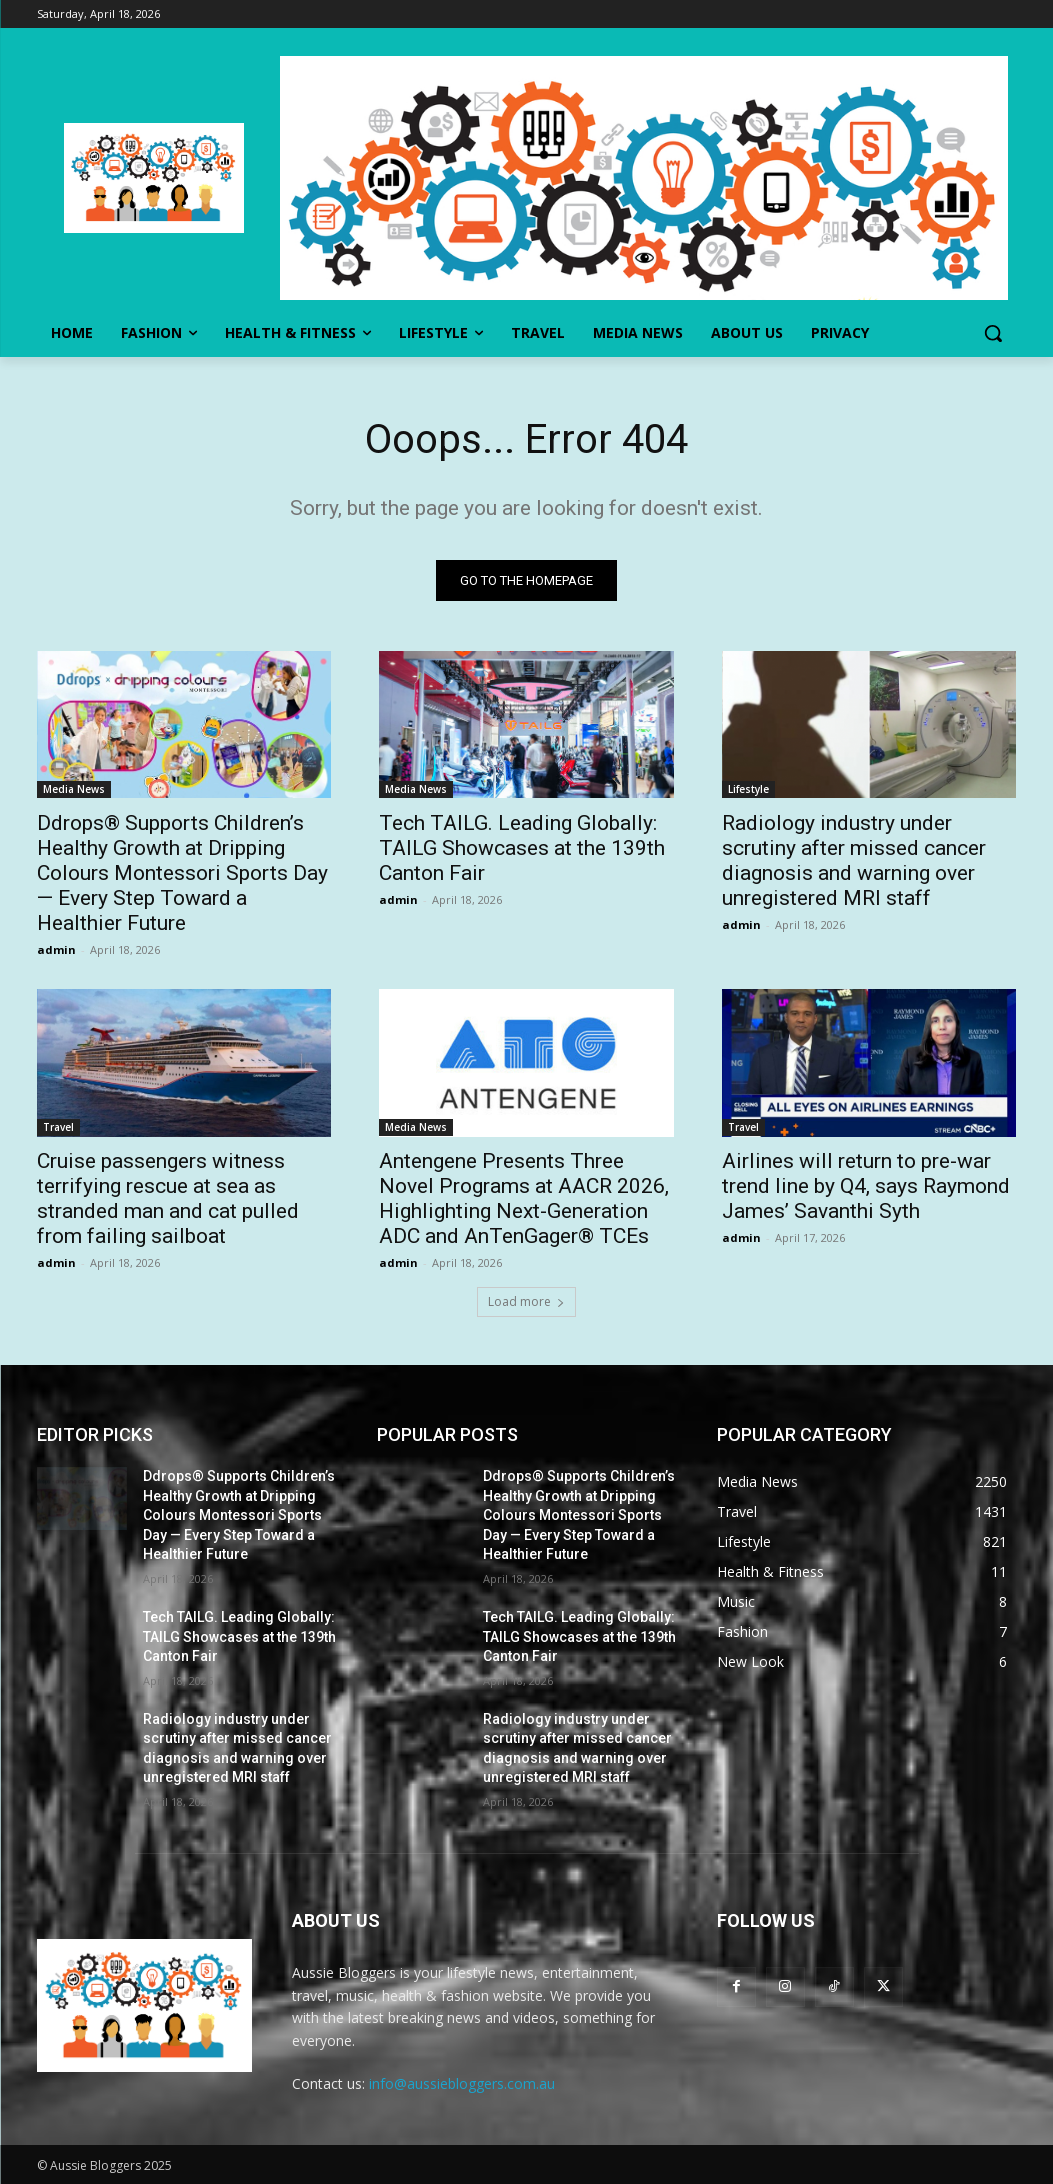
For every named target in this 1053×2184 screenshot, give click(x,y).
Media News (74, 790)
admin (56, 950)
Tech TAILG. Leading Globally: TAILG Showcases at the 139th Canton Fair (522, 849)
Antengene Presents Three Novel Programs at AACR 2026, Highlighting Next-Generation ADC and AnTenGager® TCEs (524, 1199)
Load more (526, 1301)
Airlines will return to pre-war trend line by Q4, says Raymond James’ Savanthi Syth (866, 1187)
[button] (993, 333)
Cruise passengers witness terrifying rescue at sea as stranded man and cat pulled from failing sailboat (168, 1199)
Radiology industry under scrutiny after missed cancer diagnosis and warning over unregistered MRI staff (854, 861)
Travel (58, 1128)
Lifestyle (748, 790)
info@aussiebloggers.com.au (462, 2083)
